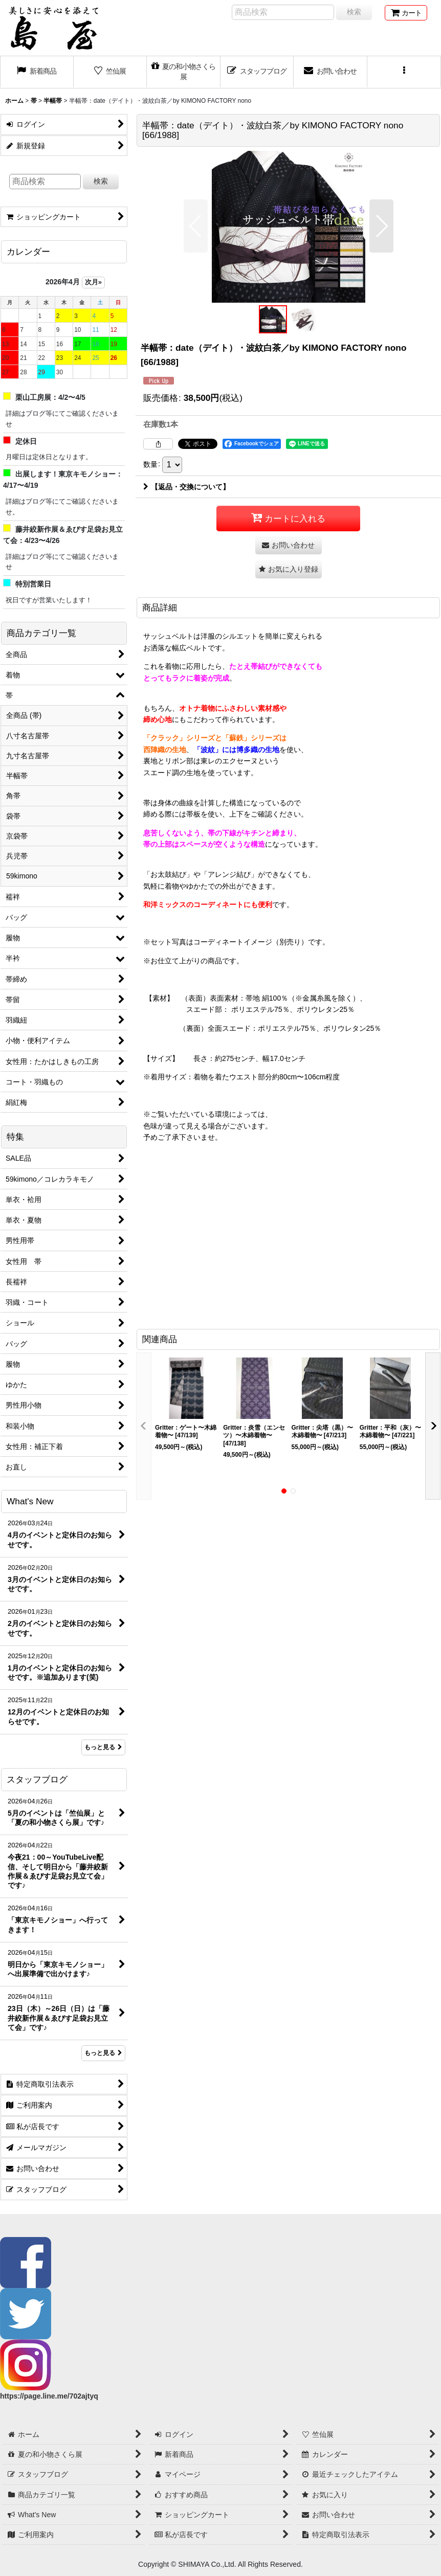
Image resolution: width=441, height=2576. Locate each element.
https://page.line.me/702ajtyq (49, 2396)
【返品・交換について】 (186, 487)
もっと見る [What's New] (103, 1747)
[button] (404, 72)
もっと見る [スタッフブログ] (103, 2053)
